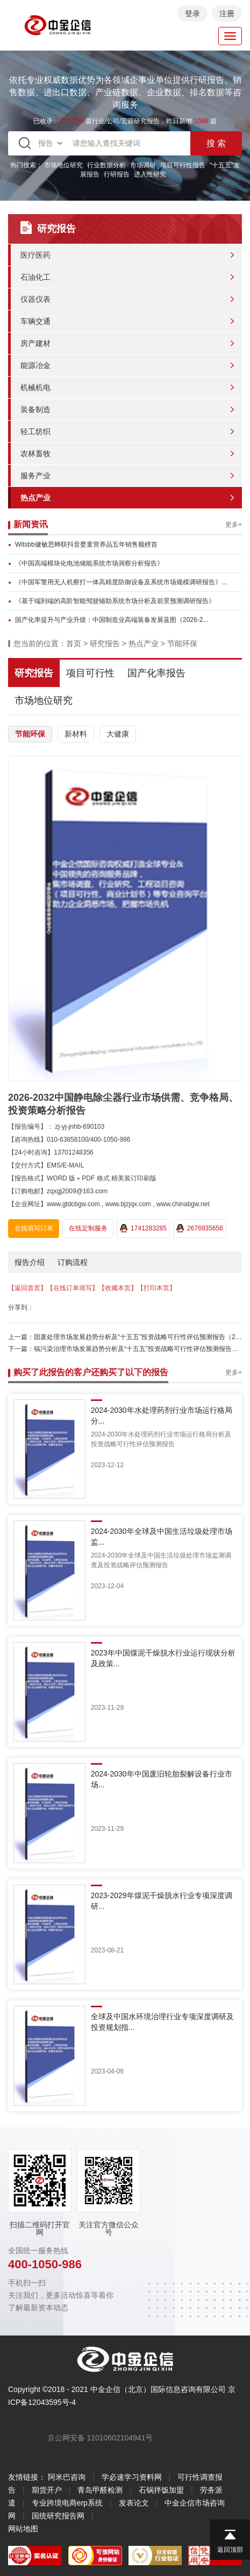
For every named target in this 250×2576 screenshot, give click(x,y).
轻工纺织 (35, 431)
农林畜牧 (35, 453)
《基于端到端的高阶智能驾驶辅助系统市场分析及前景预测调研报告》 (115, 601)
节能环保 (182, 643)
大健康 (117, 734)
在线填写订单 (34, 1228)
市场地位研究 (63, 165)
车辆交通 (35, 321)
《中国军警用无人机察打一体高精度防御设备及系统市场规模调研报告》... (121, 582)
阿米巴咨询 (66, 2477)
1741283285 (143, 1228)
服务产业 (35, 475)
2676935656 (199, 1228)
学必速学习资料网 (132, 2477)
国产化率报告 (156, 673)
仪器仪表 (35, 299)
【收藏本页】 (117, 1288)
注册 (226, 13)
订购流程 (73, 1262)
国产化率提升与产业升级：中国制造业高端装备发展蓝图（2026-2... (111, 620)
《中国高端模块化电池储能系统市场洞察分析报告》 (89, 563)
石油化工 (35, 277)
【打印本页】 (156, 1288)
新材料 (76, 734)
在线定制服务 (88, 1228)
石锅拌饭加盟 (161, 2490)
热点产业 (35, 497)
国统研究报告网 (58, 2515)
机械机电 (35, 387)
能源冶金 (35, 365)
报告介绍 (30, 1262)
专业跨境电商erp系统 (67, 2503)
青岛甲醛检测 (100, 2490)
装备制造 (35, 409)
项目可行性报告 (182, 165)
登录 (192, 13)
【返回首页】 (27, 1288)
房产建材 (35, 343)
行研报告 (117, 174)
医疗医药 (35, 255)
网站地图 (23, 2528)
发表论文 (134, 2503)
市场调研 (143, 165)
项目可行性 (90, 673)
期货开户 (47, 2490)
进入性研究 (150, 174)
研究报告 (105, 643)
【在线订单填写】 (72, 1288)
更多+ (233, 524)
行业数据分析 (106, 165)
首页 (73, 643)
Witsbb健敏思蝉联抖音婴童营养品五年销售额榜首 (86, 544)
